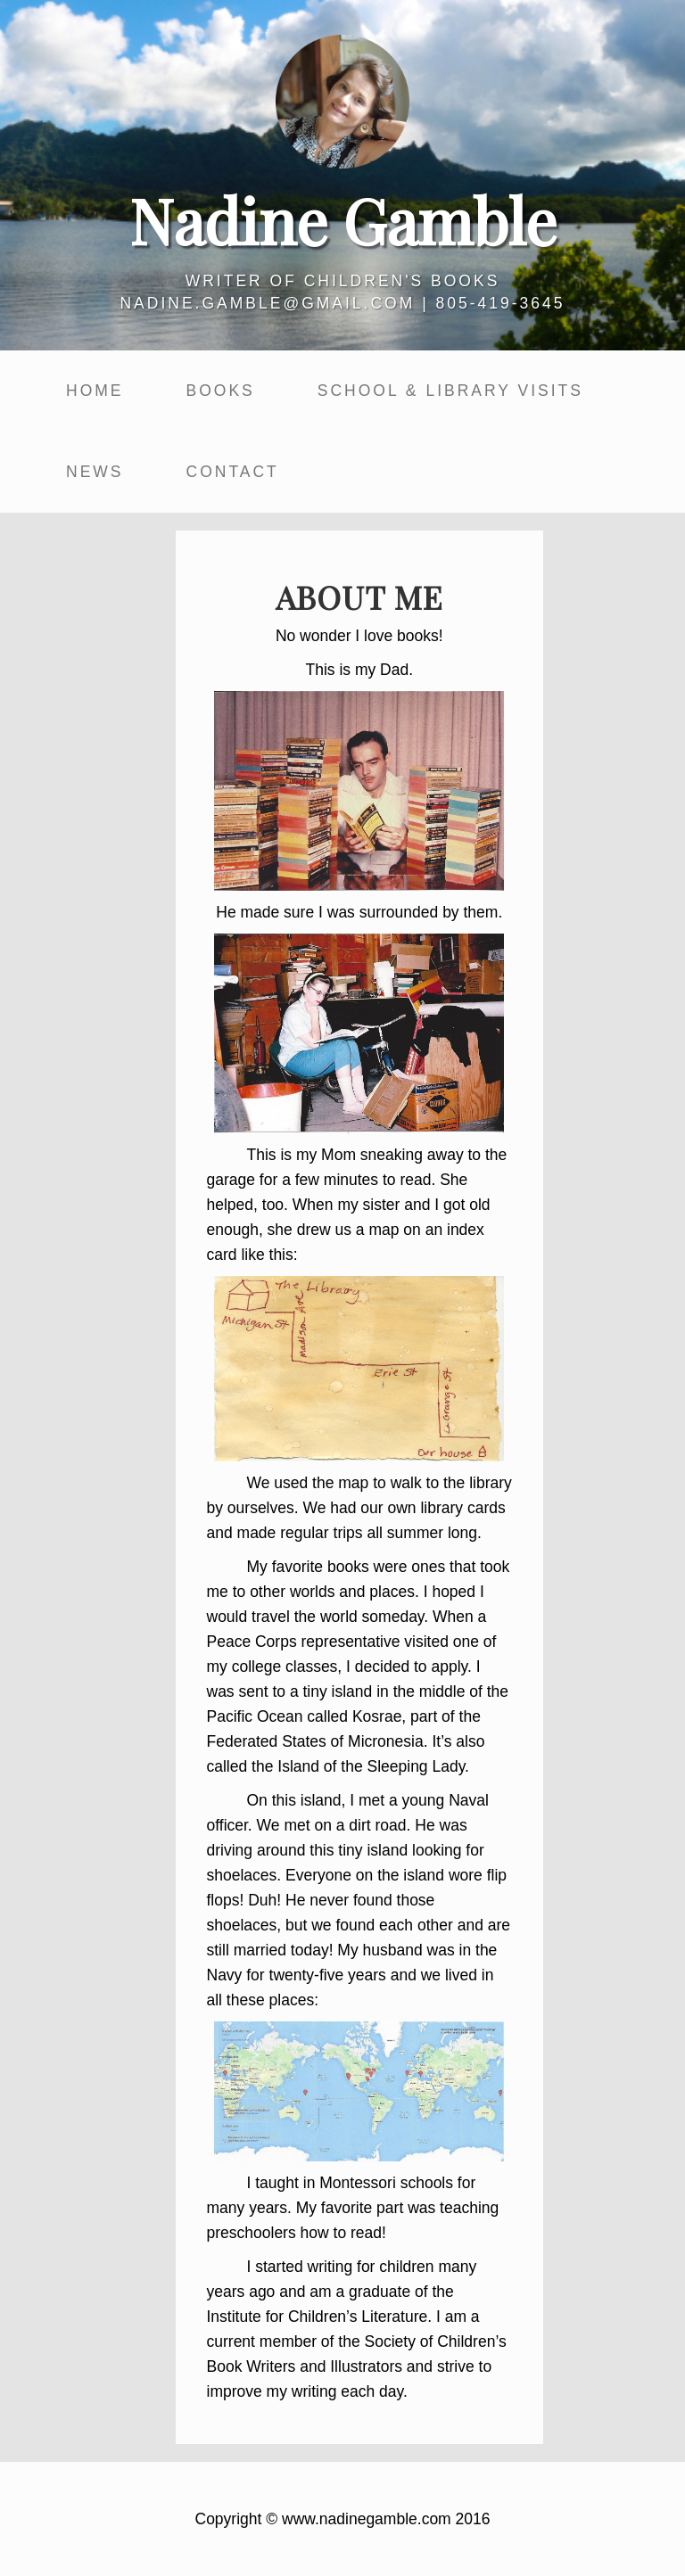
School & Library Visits (450, 390)
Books (220, 390)
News (95, 472)
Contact (232, 472)
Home (95, 390)
